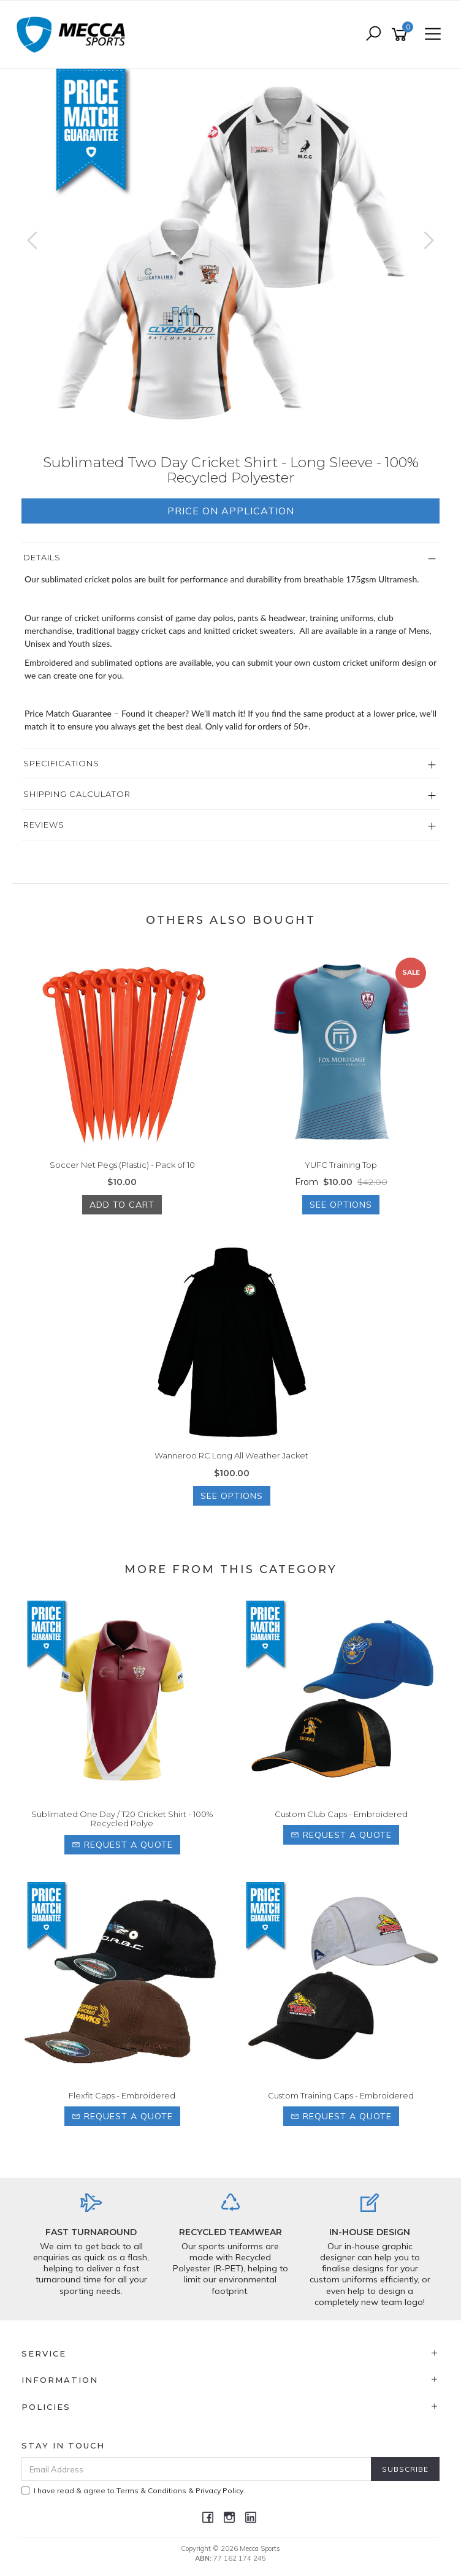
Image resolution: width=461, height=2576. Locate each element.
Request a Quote (122, 1844)
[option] (230, 252)
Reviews (43, 824)
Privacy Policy (219, 2490)
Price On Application (230, 511)
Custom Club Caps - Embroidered (341, 1814)
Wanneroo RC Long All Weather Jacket (231, 1455)
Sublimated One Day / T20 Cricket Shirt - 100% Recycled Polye (122, 1819)
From (341, 1181)
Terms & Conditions (151, 2490)
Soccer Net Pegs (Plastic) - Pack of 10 (122, 1165)
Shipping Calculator (77, 794)
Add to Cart (122, 1204)
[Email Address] (196, 2469)
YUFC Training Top (341, 1165)
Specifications (61, 763)
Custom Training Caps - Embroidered (341, 2095)
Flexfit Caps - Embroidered (122, 2095)
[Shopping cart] (401, 34)
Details (42, 557)
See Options (341, 1204)
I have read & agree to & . (133, 2490)
